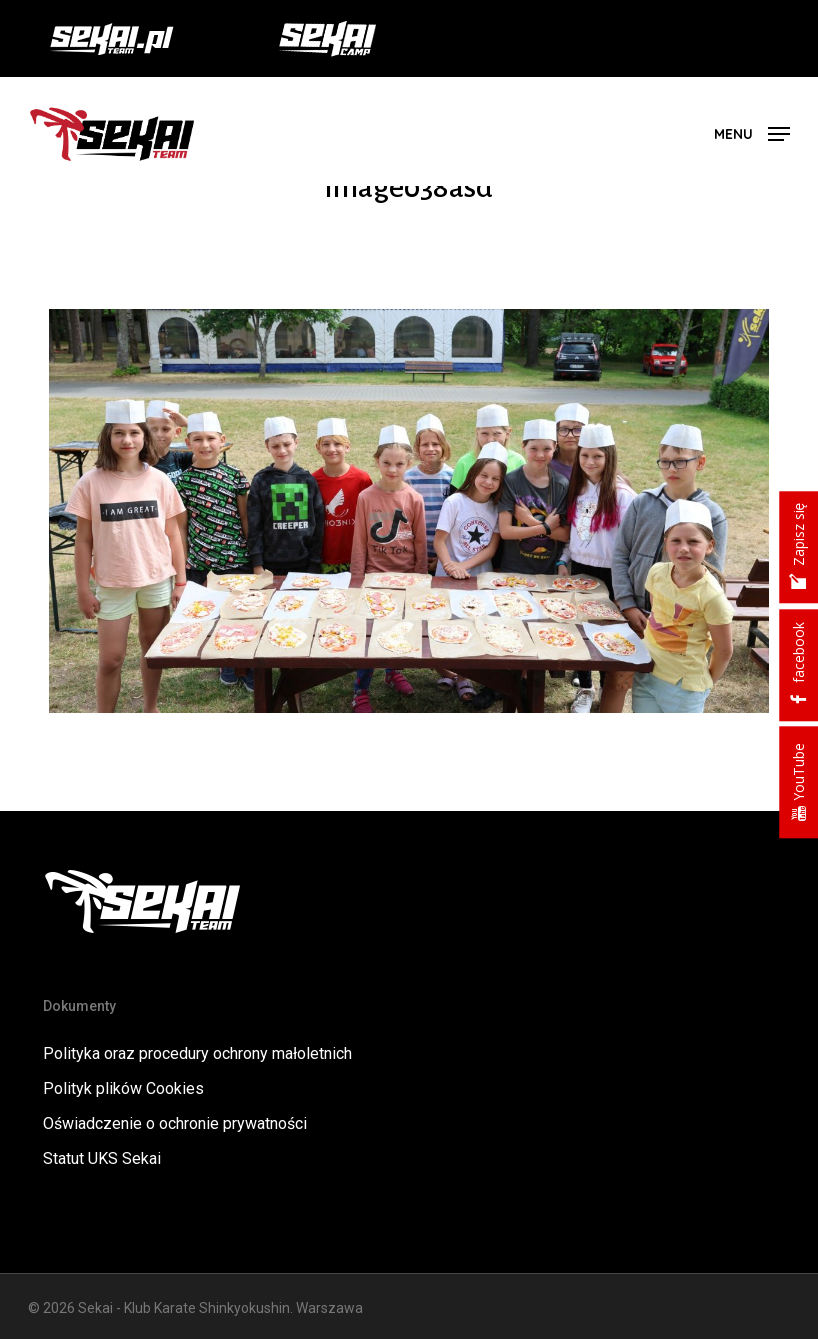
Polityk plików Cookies (123, 1088)
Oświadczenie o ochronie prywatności (175, 1123)
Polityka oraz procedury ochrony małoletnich (197, 1053)
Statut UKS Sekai (102, 1158)
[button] (752, 132)
